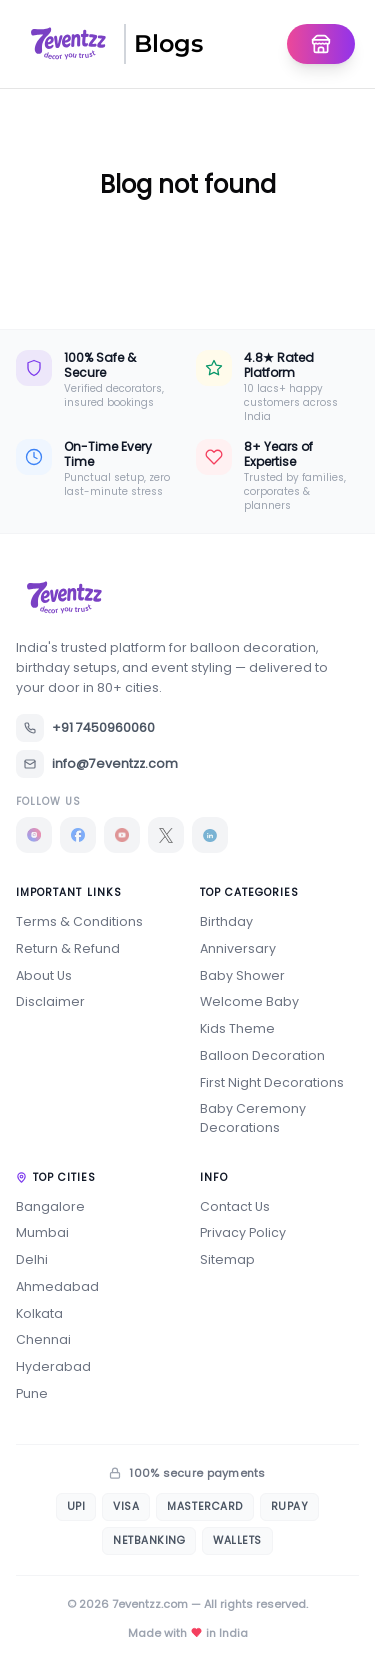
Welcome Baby (249, 1001)
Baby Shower (242, 975)
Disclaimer (50, 1001)
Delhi (32, 1259)
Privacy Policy (243, 1232)
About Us (44, 975)
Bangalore (50, 1206)
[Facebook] (78, 835)
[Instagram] (34, 835)
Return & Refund (68, 948)
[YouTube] (122, 835)
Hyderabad (53, 1366)
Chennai (43, 1339)
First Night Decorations (272, 1082)
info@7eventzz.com (97, 764)
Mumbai (42, 1232)
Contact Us (235, 1206)
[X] (166, 835)
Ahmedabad (57, 1286)
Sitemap (227, 1259)
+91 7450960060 (85, 728)
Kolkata (39, 1313)
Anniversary (238, 948)
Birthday (226, 921)
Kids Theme (237, 1028)
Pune (32, 1393)
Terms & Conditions (79, 921)
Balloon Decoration (262, 1055)
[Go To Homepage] (321, 44)
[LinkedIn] (210, 835)
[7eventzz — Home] (68, 44)
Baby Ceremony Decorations (253, 1118)
